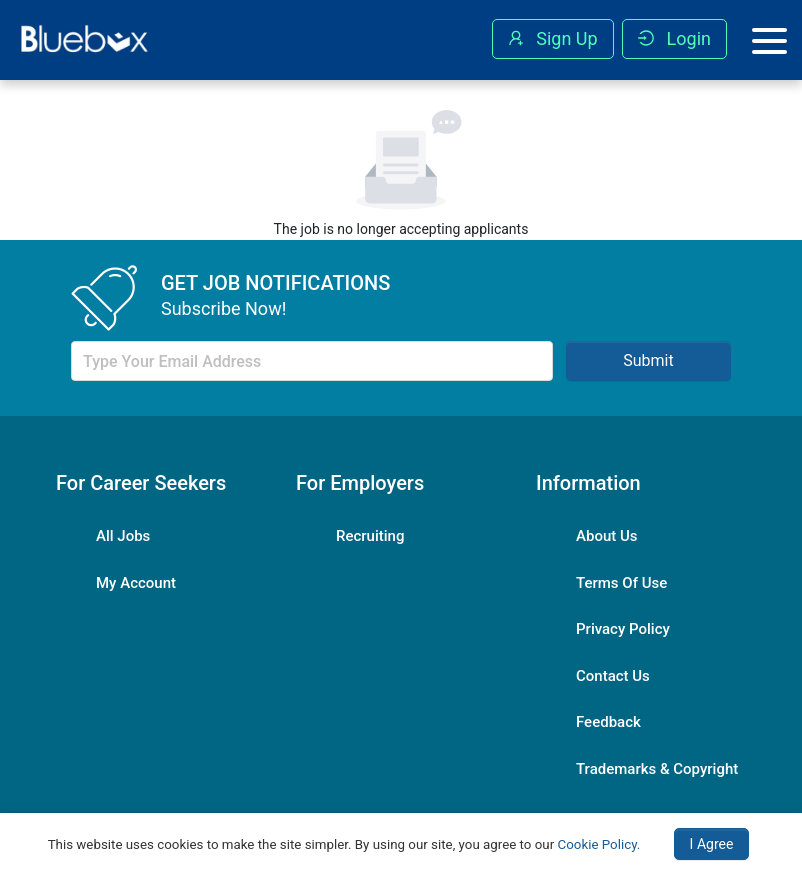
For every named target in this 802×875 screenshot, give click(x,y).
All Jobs (123, 536)
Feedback (608, 722)
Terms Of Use (621, 583)
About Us (607, 536)
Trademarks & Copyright (657, 769)
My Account (136, 583)
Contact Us (613, 676)
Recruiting (370, 536)
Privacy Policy (623, 629)
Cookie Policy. (599, 844)
